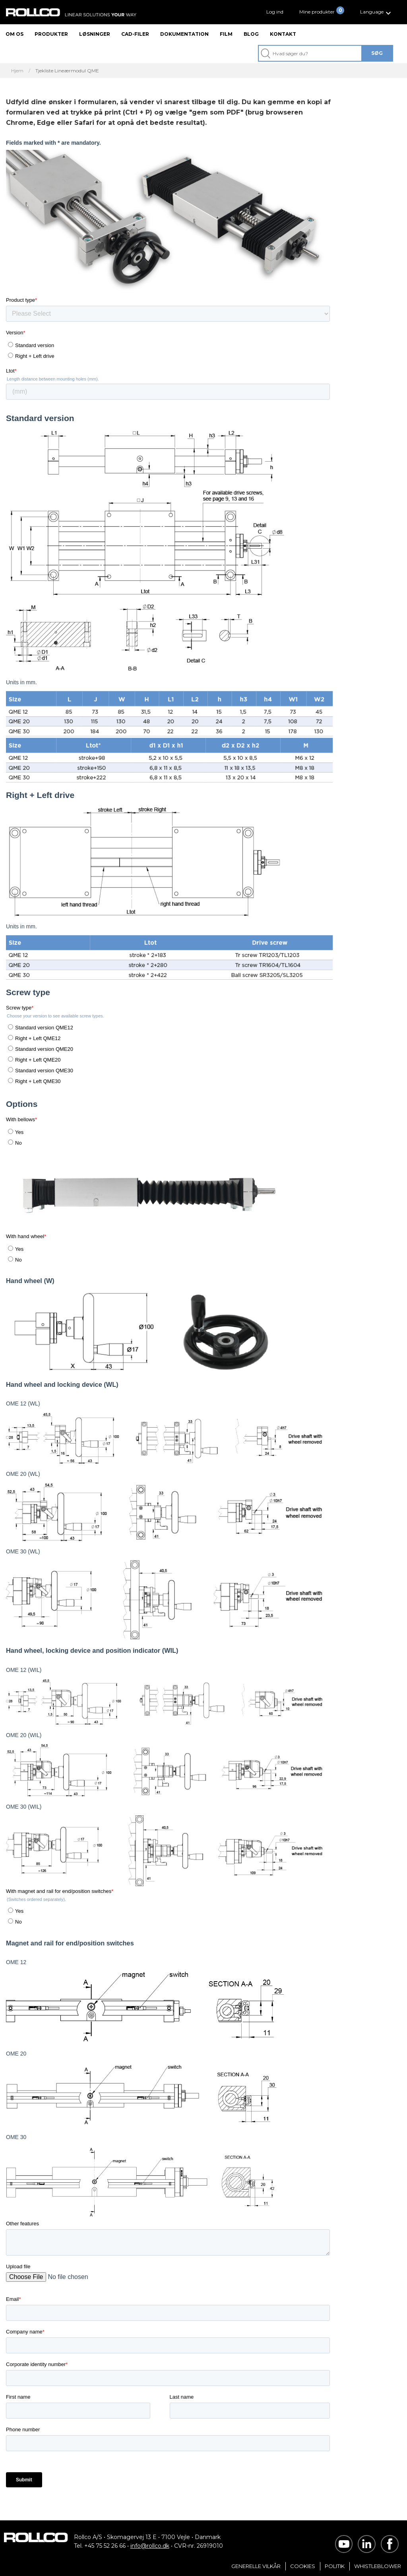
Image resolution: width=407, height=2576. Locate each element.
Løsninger (94, 34)
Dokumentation (184, 34)
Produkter (51, 34)
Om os (14, 34)
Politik (335, 2566)
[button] (376, 12)
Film (226, 34)
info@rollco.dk (149, 2545)
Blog (251, 34)
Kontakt (283, 34)
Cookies (302, 2566)
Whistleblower (377, 2566)
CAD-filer (135, 34)
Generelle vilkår (256, 2566)
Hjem (17, 70)
